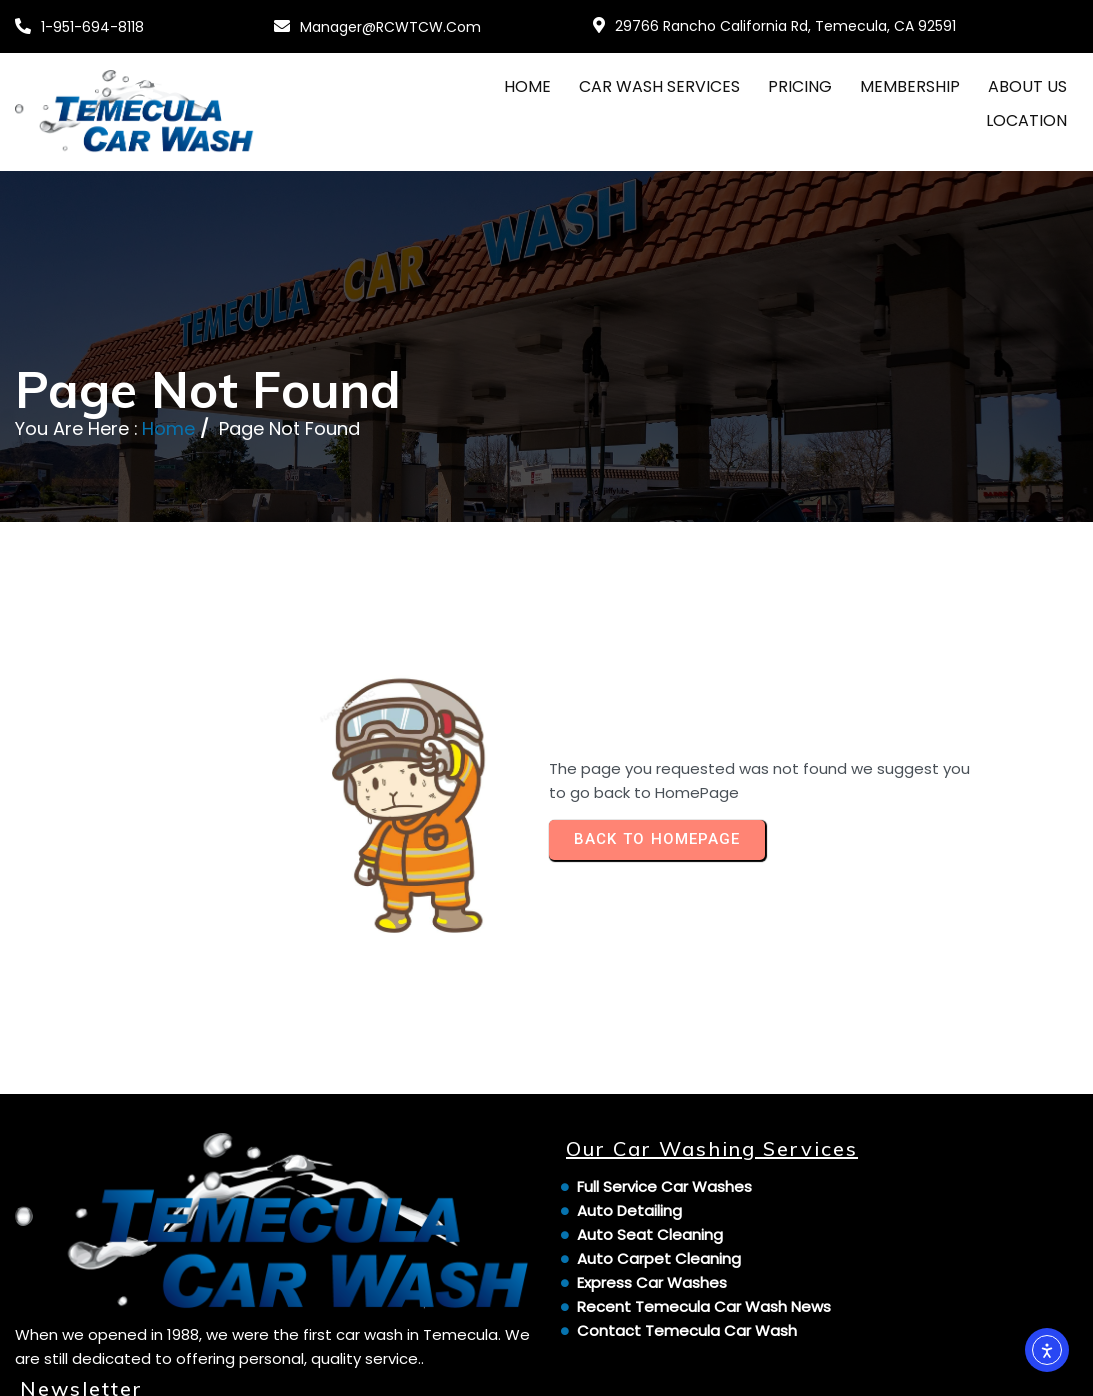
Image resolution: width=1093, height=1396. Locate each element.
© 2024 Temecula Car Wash (125, 1368)
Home (168, 451)
